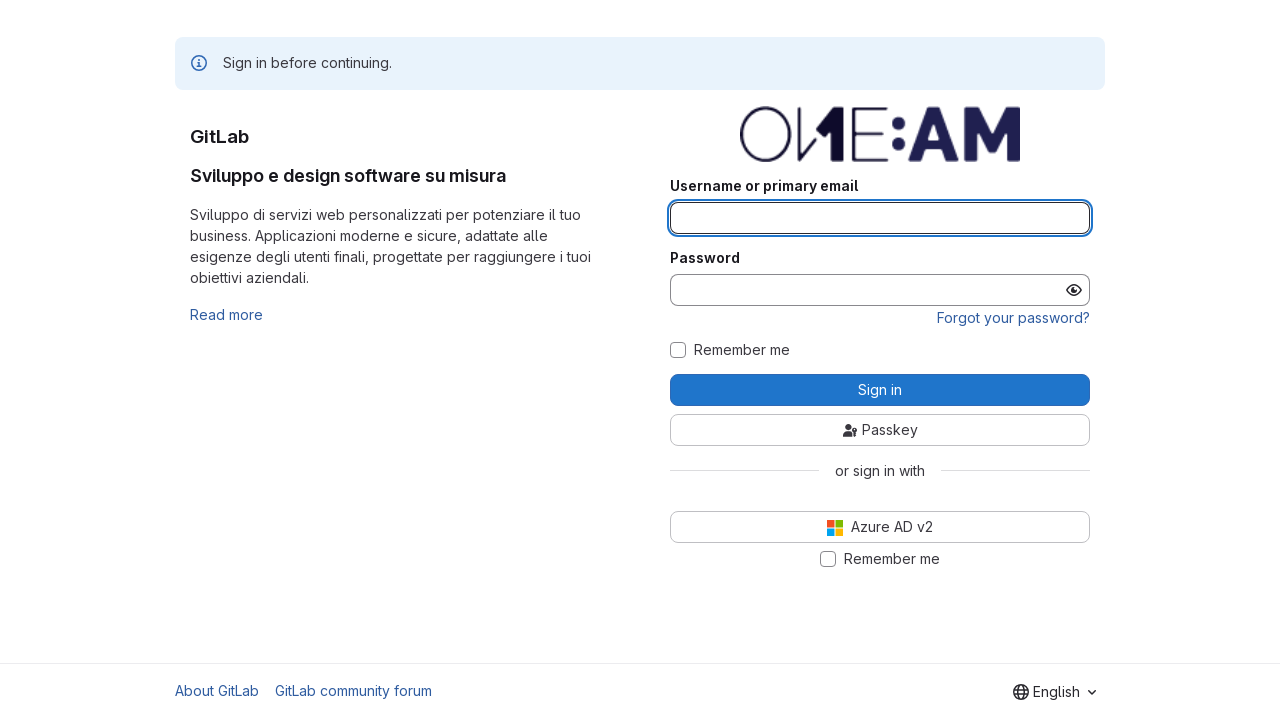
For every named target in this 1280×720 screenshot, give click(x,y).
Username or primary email (764, 186)
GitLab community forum (353, 690)
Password (705, 258)
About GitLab (217, 690)
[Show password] (1074, 290)
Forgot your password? (1013, 317)
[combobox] (1054, 692)
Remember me (742, 350)
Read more (226, 314)
